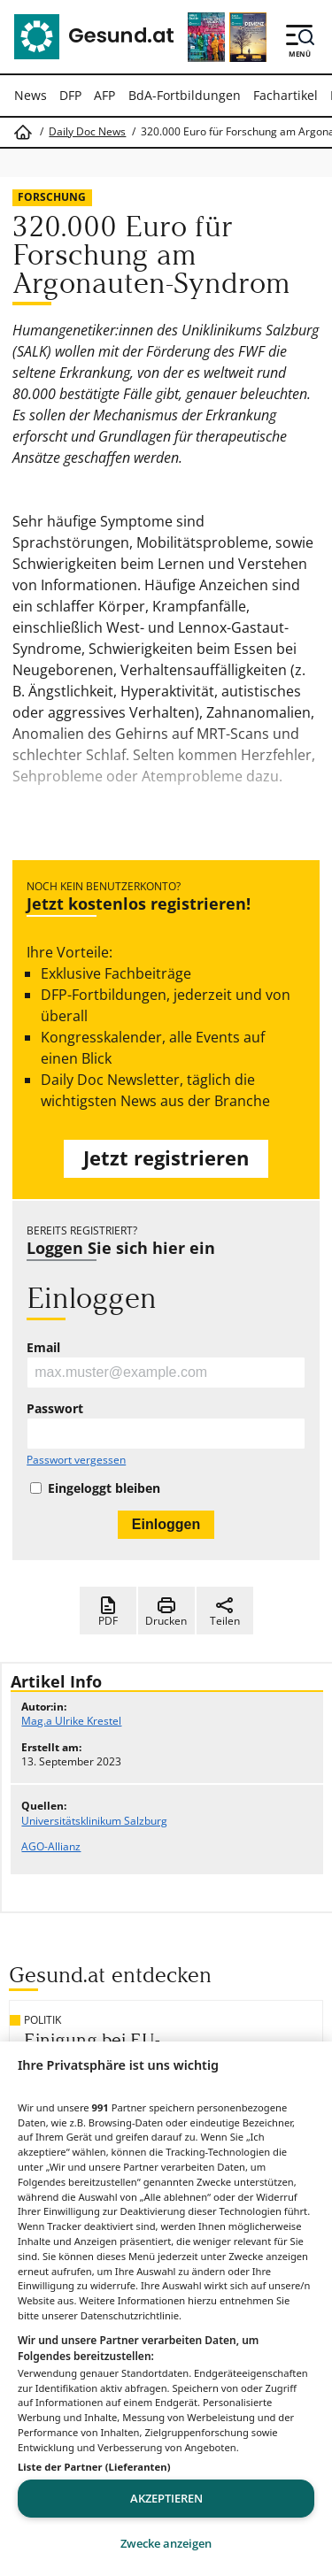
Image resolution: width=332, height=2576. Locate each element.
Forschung (52, 196)
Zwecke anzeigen (166, 2543)
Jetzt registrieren (166, 1158)
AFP (104, 95)
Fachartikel (285, 95)
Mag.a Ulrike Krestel (71, 1720)
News (30, 95)
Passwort (55, 1409)
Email (43, 1348)
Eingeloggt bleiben (104, 1488)
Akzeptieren (166, 2498)
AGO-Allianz (51, 1846)
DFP (70, 95)
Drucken (166, 1611)
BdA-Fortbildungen (184, 95)
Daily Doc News (87, 132)
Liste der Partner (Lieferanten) (94, 2466)
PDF (108, 1611)
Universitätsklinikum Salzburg (94, 1820)
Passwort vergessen (76, 1460)
